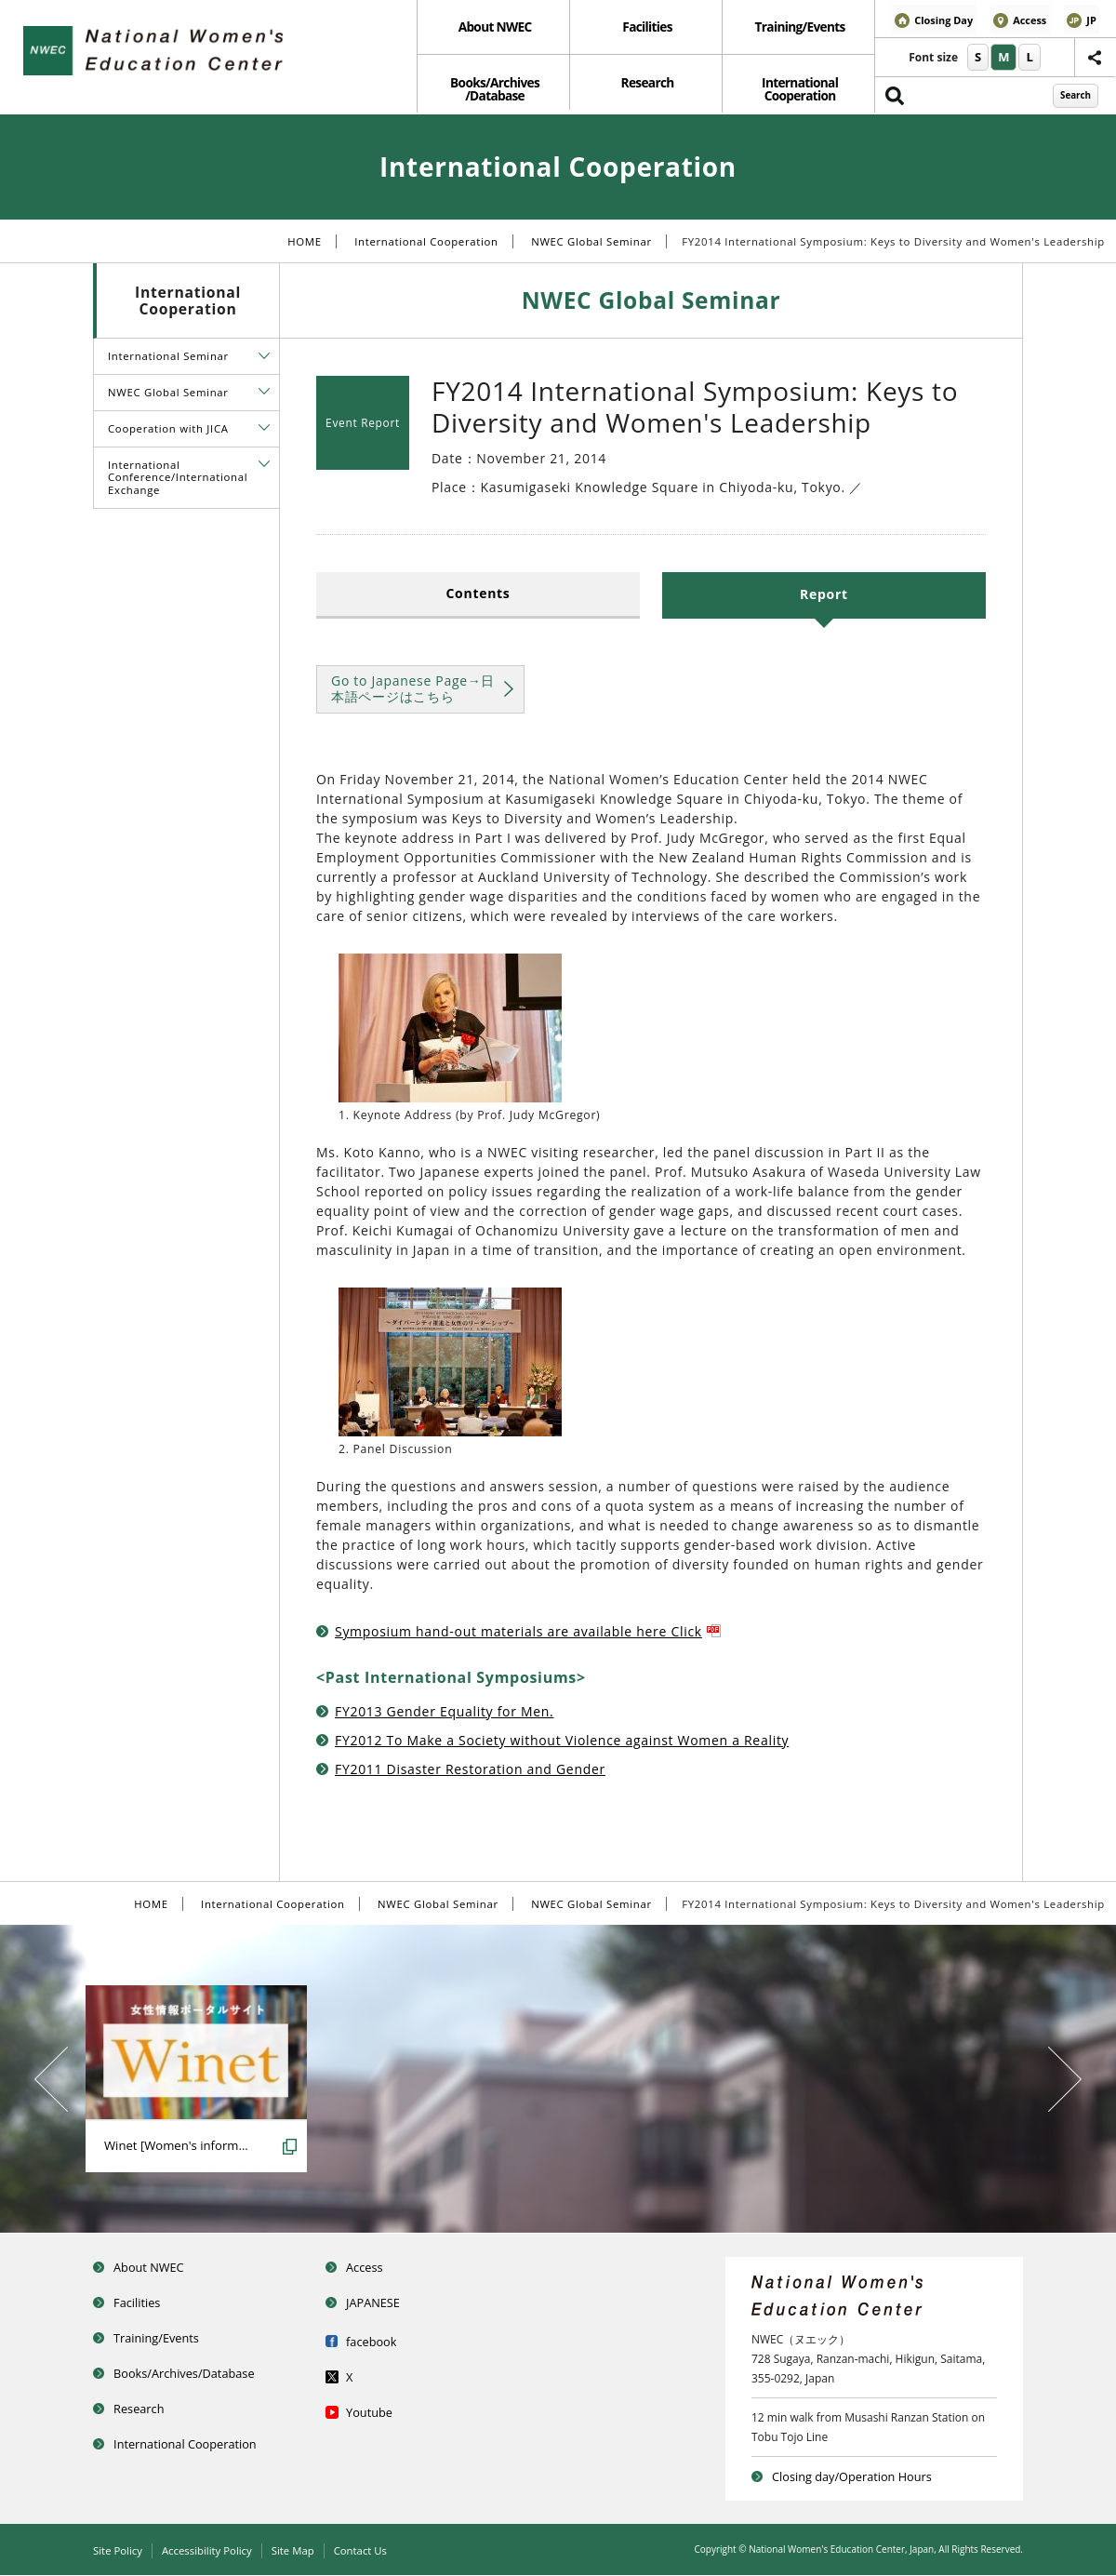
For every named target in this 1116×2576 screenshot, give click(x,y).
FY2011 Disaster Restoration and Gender (470, 1771)
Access (368, 2268)
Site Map (301, 2551)
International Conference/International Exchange (177, 479)
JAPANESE (377, 2303)
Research (645, 87)
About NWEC (493, 28)
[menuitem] (493, 29)
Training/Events (798, 28)
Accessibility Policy (212, 2551)
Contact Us (372, 2551)
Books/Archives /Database (492, 93)
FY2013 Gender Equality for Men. (444, 1713)
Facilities (645, 28)
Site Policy (119, 2551)
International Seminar (168, 359)
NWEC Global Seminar (591, 244)
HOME (304, 244)
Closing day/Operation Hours (862, 2478)
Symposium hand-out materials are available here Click (528, 1634)
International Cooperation (798, 93)
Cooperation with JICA (168, 430)
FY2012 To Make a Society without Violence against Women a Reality (562, 1742)
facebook (376, 2341)
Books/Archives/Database (193, 2372)
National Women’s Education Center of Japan (162, 53)
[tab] (264, 357)
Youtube (373, 2410)
